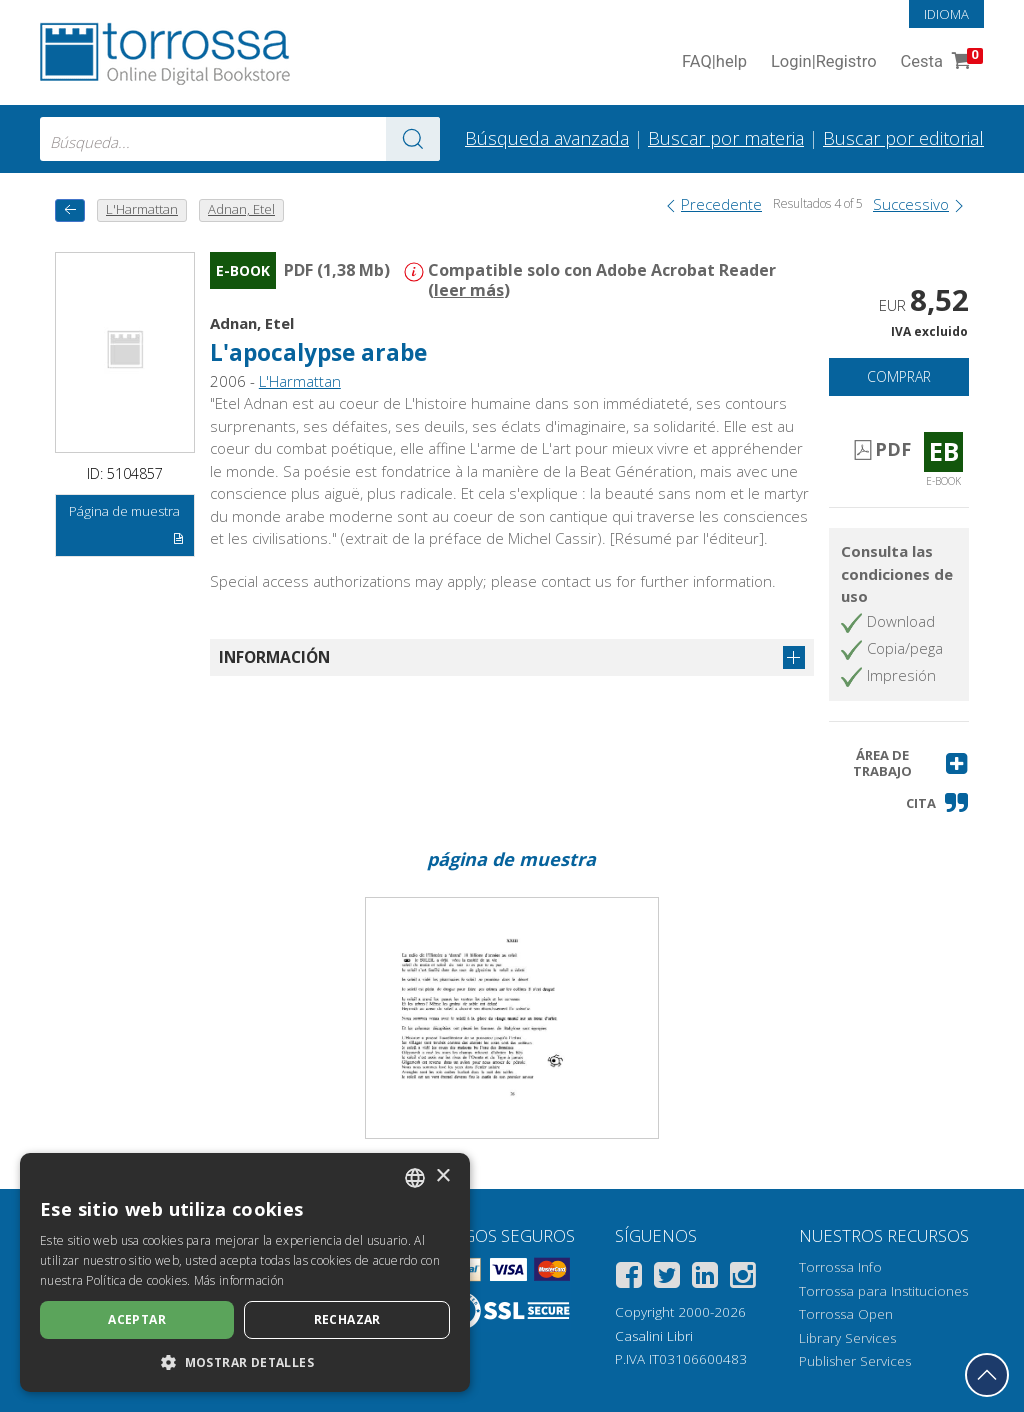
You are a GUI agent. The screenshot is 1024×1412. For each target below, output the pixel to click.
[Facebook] (629, 1278)
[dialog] (245, 1272)
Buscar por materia (726, 138)
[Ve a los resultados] (413, 139)
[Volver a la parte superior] (987, 1375)
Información (274, 657)
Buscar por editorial (903, 138)
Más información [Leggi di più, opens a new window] (239, 1280)
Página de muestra (126, 528)
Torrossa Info (840, 1267)
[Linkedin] (705, 1278)
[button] (899, 763)
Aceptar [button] (137, 1319)
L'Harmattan (300, 381)
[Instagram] (743, 1278)
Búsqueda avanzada (547, 138)
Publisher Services (855, 1361)
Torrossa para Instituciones (883, 1291)
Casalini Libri (654, 1336)
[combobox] (240, 139)
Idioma (946, 14)
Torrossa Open (846, 1314)
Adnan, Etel (252, 323)
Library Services (847, 1338)
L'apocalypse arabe (318, 352)
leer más (469, 290)
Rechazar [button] (347, 1319)
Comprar (899, 376)
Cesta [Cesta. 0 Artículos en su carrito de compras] (940, 62)
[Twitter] (667, 1278)
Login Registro (824, 62)
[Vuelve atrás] (70, 210)
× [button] (442, 1176)
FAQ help (714, 62)
